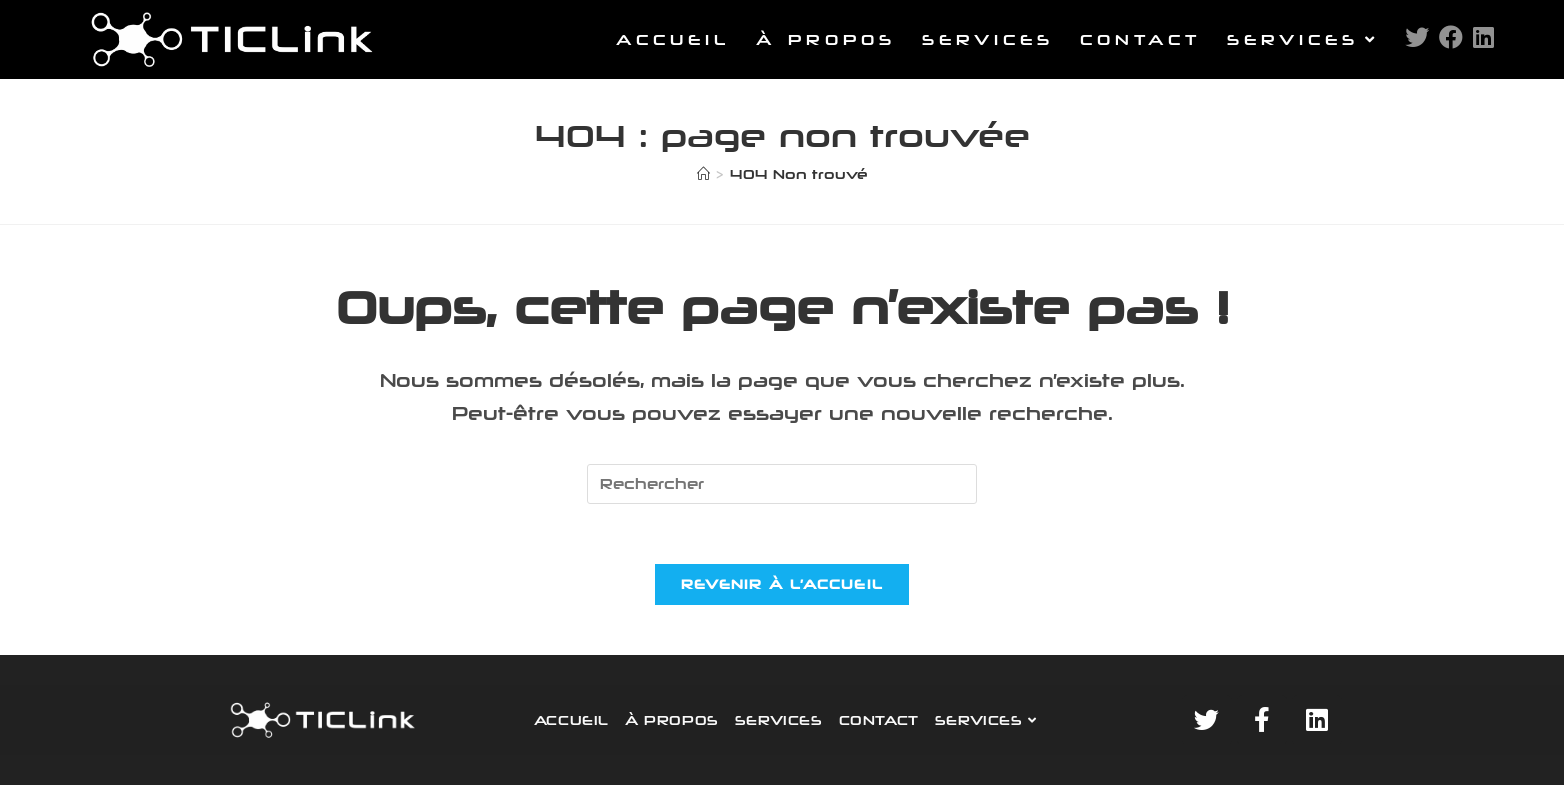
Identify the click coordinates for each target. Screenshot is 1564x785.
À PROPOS (672, 720)
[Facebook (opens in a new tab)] (1451, 37)
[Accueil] (703, 174)
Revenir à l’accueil (782, 584)
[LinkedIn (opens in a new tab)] (1483, 37)
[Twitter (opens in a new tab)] (1417, 37)
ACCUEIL (571, 720)
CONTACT (879, 720)
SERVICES (779, 720)
